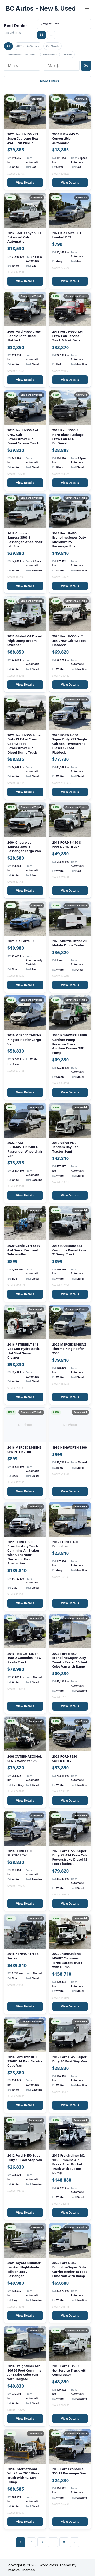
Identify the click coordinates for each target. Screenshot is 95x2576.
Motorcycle (50, 54)
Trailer (68, 54)
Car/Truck (52, 46)
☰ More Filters (47, 81)
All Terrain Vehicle (28, 46)
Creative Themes (20, 2570)
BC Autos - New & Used (41, 8)
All (8, 46)
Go (86, 65)
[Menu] (87, 8)
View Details (25, 182)
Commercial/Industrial (21, 54)
